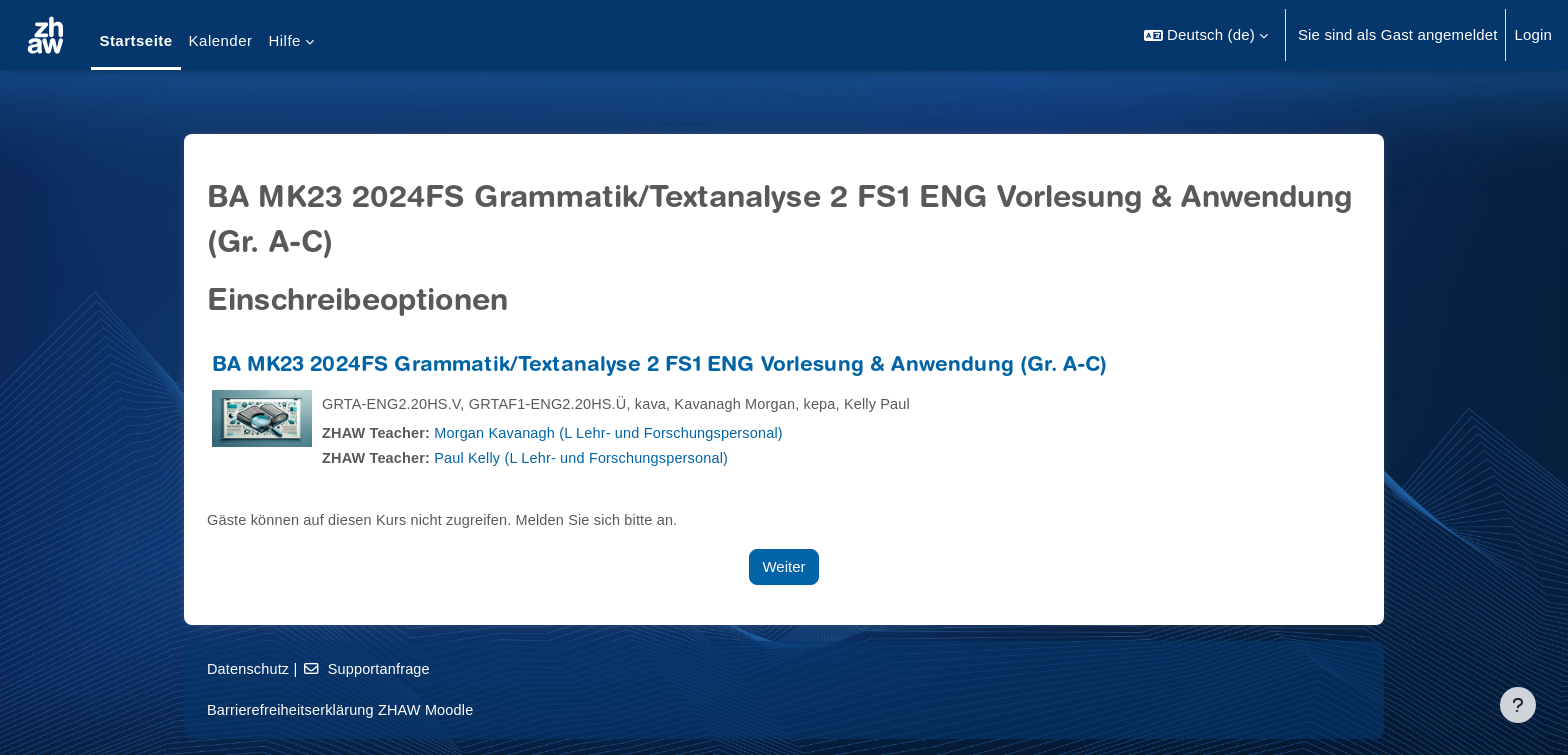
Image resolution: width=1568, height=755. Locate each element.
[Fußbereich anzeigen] (1518, 705)
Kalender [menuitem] (221, 40)
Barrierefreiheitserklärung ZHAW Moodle (345, 709)
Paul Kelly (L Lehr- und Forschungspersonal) (590, 457)
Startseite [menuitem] (135, 40)
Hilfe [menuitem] (284, 40)
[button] (1206, 35)
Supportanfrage (371, 668)
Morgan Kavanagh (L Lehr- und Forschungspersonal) (618, 432)
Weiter (783, 566)
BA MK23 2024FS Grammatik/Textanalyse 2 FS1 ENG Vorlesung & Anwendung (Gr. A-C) (659, 366)
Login (1533, 34)
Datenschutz (249, 668)
